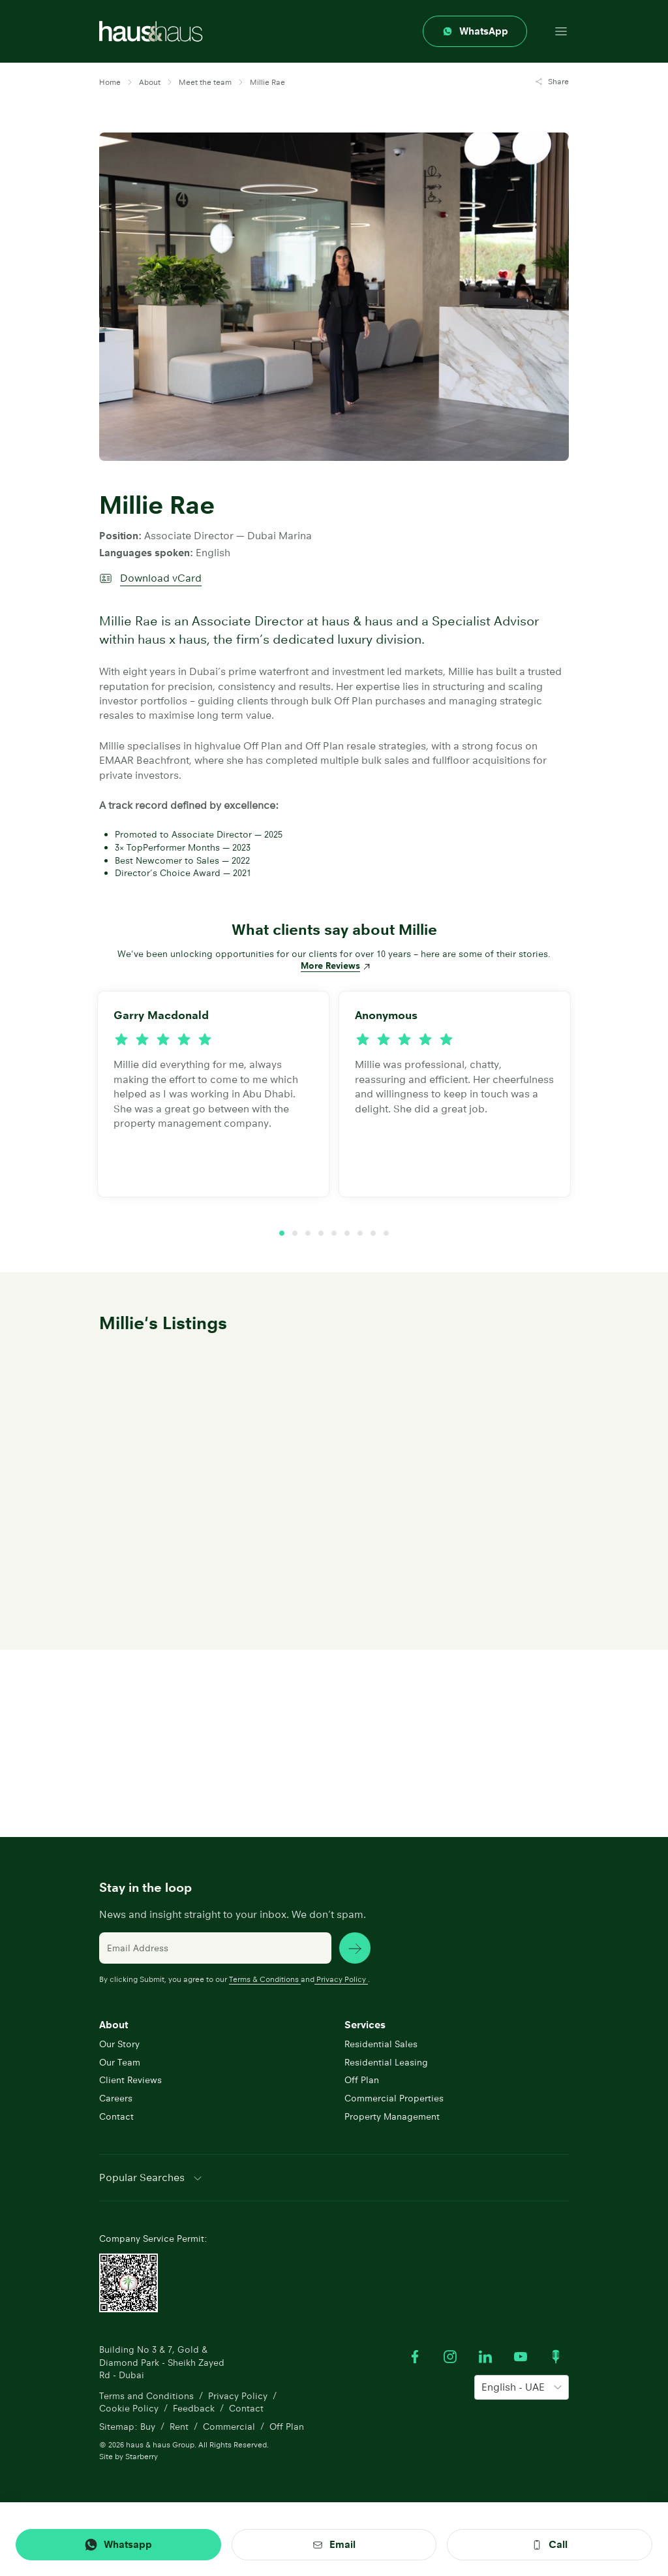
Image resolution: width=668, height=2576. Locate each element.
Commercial (229, 2426)
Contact (116, 2116)
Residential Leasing (386, 2062)
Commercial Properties (394, 2098)
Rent (179, 2426)
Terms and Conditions (146, 2396)
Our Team (119, 2062)
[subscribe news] (355, 1948)
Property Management (392, 2116)
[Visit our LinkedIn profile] (485, 2357)
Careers (115, 2098)
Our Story (119, 2044)
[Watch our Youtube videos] (521, 2357)
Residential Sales (381, 2044)
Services (365, 2024)
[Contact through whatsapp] (475, 31)
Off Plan (361, 2080)
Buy (147, 2426)
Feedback (194, 2408)
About (113, 2024)
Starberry (141, 2456)
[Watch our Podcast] (556, 2357)
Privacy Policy (341, 1979)
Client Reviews (130, 2080)
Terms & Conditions (265, 1979)
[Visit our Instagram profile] (450, 2357)
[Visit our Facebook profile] (415, 2357)
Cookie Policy (129, 2408)
